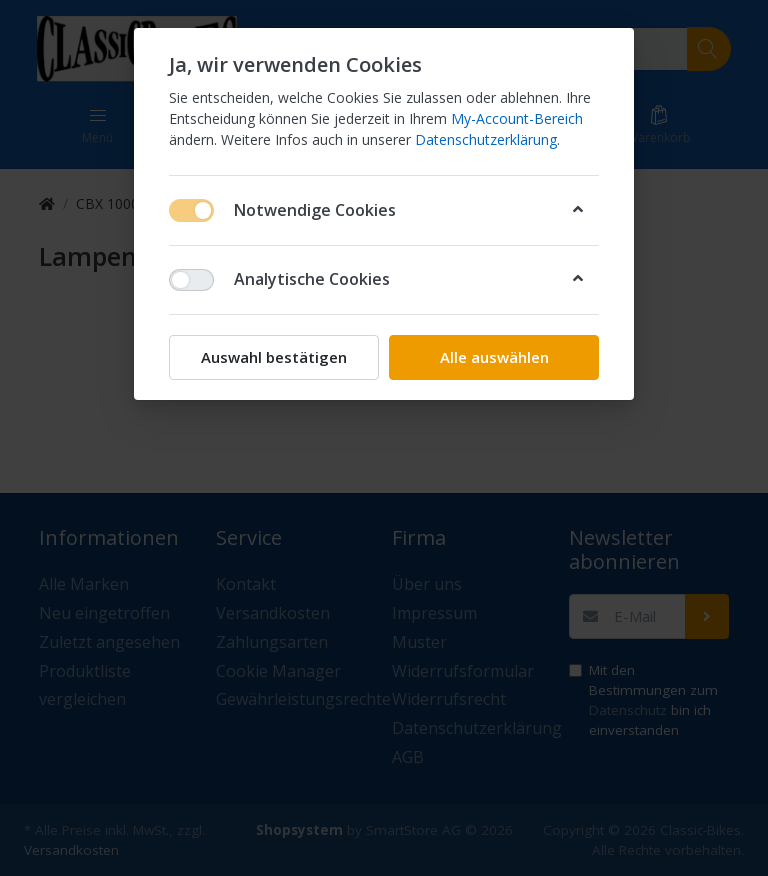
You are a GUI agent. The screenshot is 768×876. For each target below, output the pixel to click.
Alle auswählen (494, 357)
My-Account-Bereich (517, 118)
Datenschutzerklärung (486, 139)
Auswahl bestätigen (274, 357)
